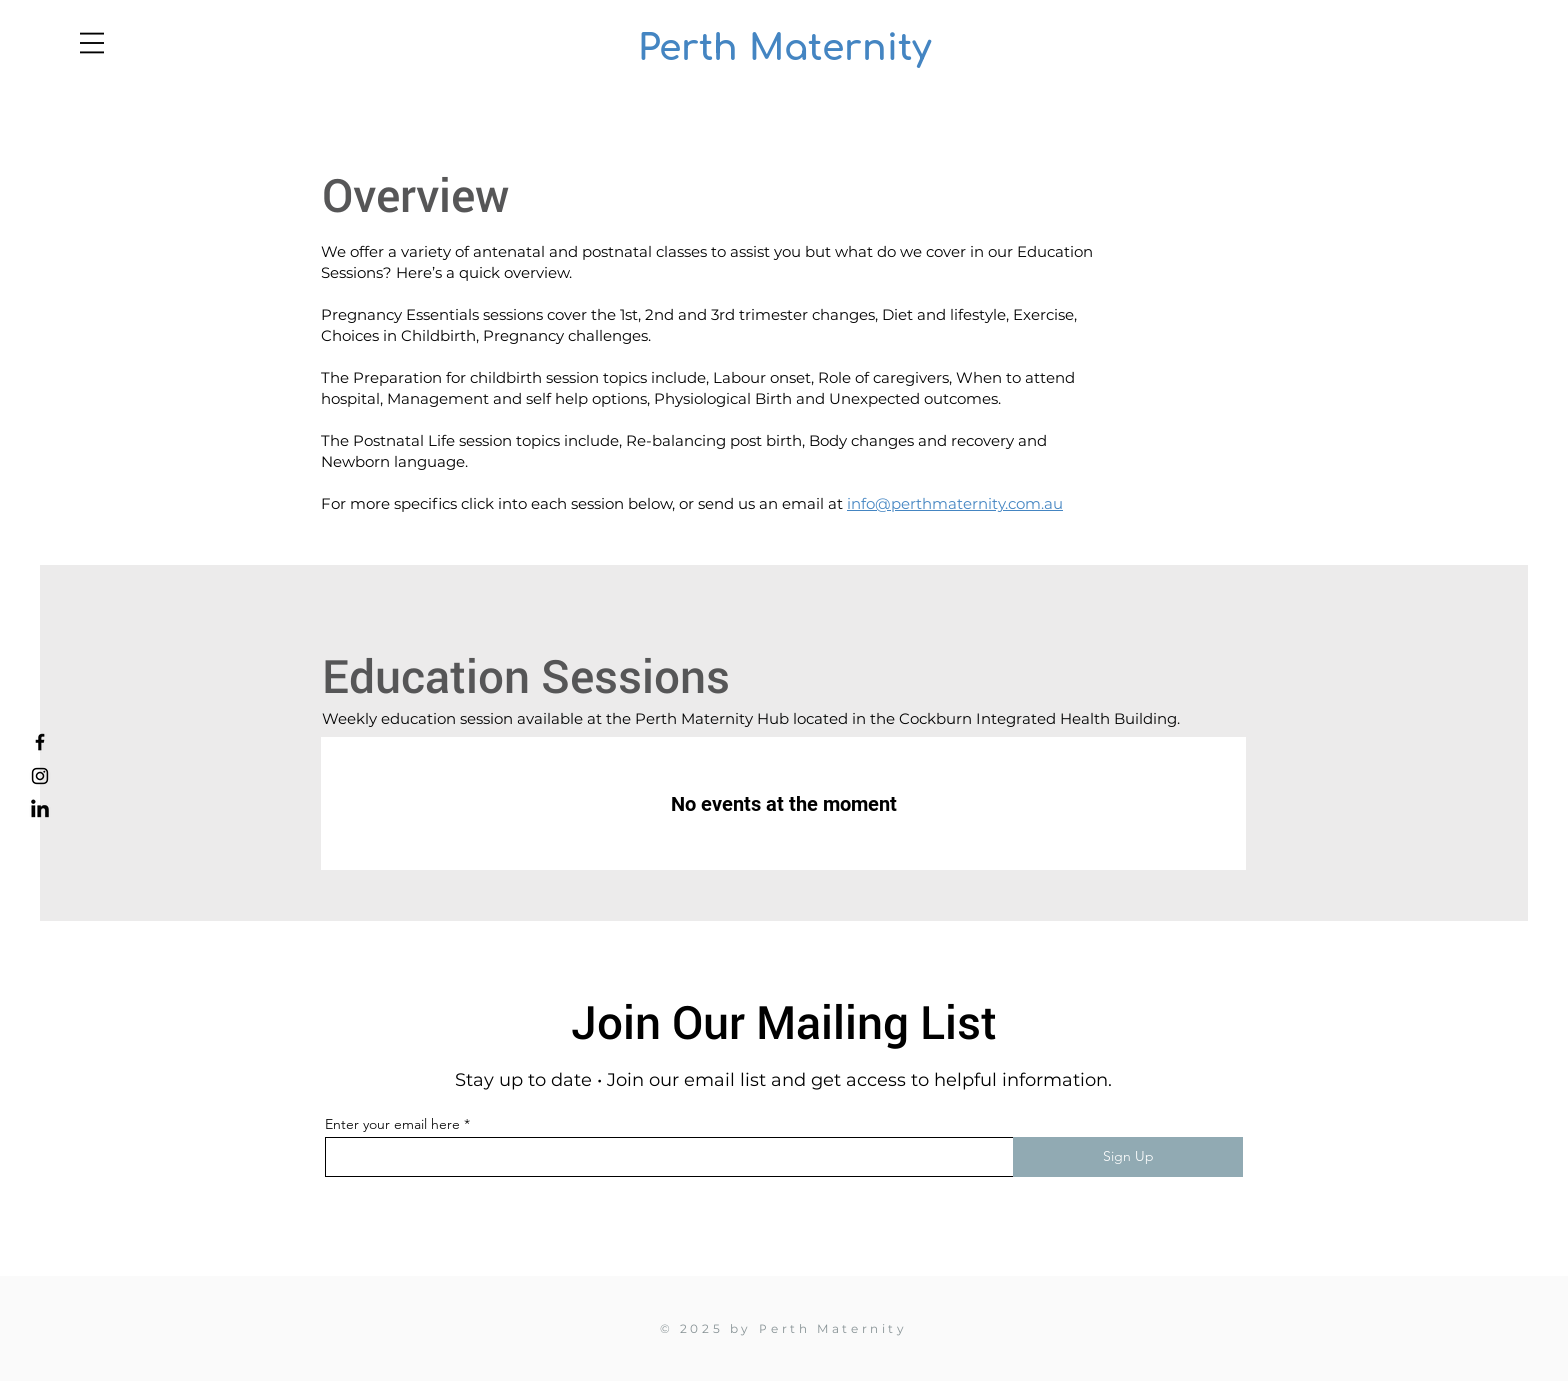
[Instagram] (40, 776)
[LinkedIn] (40, 810)
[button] (92, 43)
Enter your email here (392, 1124)
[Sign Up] (1128, 1157)
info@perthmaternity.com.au (955, 503)
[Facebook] (40, 742)
